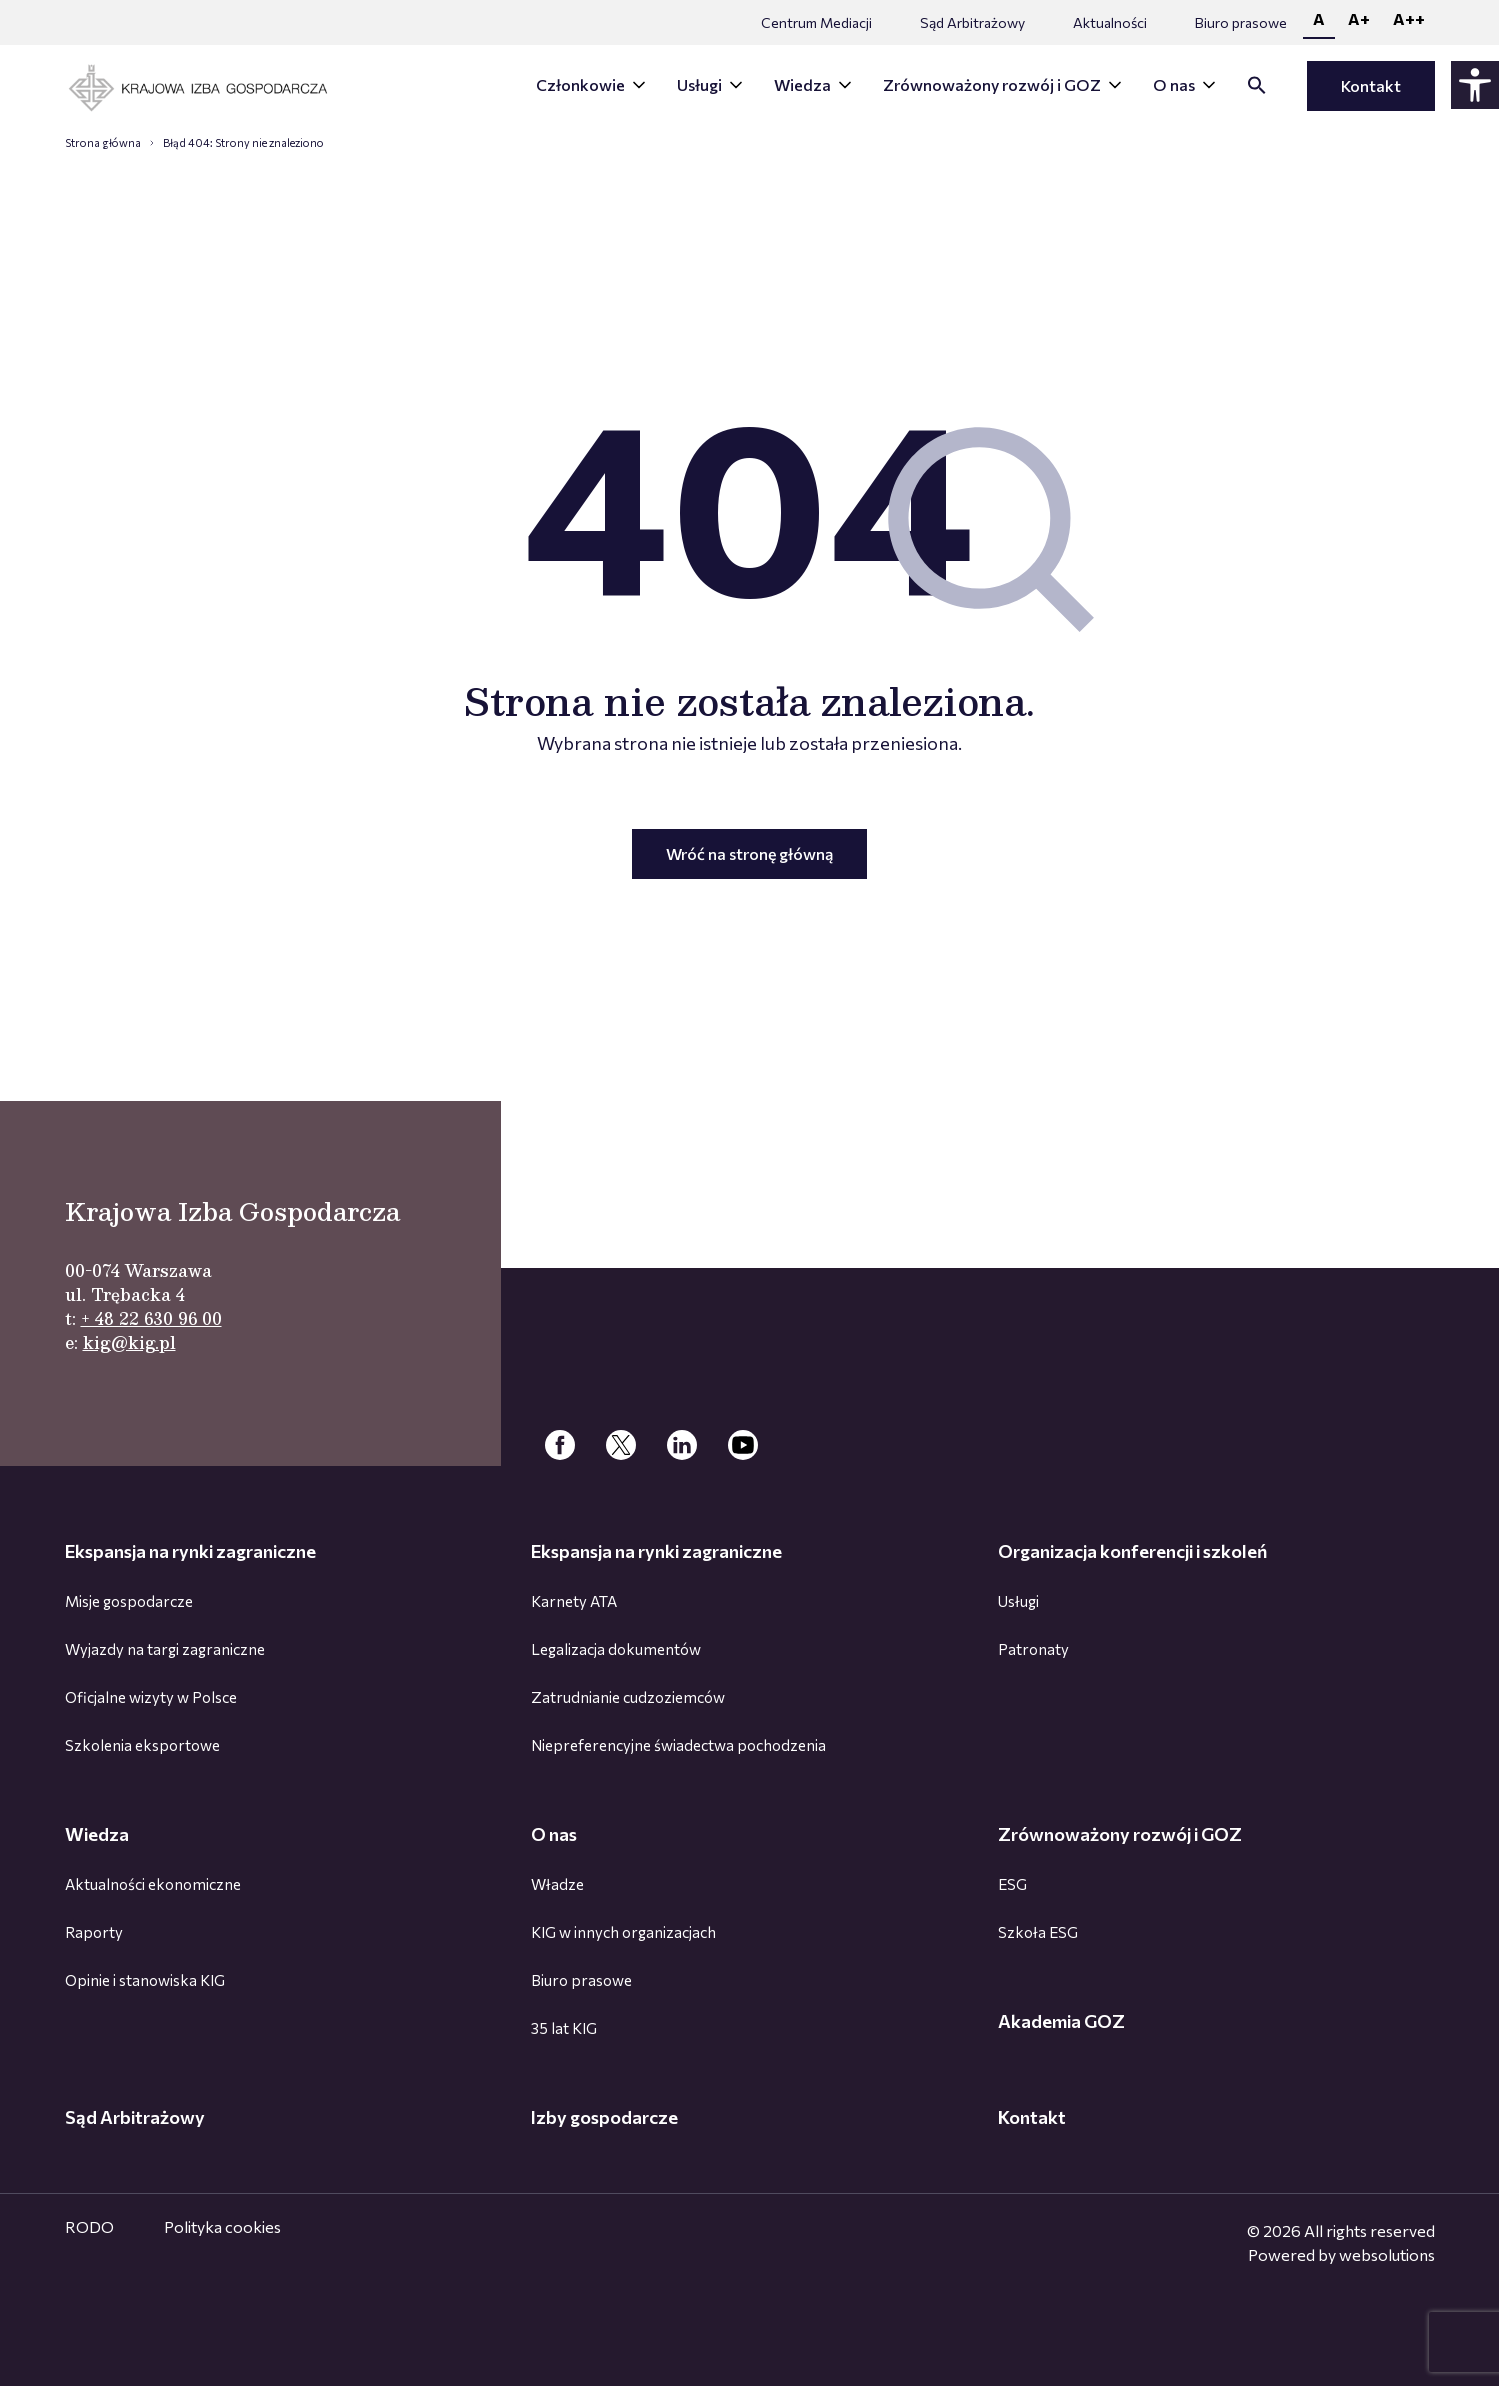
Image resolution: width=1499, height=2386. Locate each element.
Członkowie (580, 84)
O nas (1174, 84)
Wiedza (802, 84)
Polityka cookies (222, 2226)
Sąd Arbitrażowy (972, 22)
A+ (1359, 18)
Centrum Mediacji (816, 22)
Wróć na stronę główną (749, 853)
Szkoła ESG (1038, 1932)
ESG (1012, 1884)
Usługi (699, 84)
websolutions (1387, 2254)
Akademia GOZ (1061, 2021)
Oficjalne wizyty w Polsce (151, 1697)
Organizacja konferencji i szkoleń (1132, 1551)
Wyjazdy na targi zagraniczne (165, 1649)
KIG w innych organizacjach (623, 1932)
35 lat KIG (564, 2028)
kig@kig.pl (129, 1342)
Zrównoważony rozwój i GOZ (992, 84)
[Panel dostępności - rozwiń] (1475, 85)
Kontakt (1371, 85)
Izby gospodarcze (604, 2117)
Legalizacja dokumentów (616, 1649)
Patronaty (1033, 1649)
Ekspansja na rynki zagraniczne (190, 1551)
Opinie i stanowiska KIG (145, 1980)
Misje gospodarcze (129, 1601)
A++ (1409, 18)
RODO (89, 2226)
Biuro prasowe (1241, 22)
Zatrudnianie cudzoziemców (628, 1697)
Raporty (94, 1932)
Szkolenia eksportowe (142, 1745)
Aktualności (1110, 22)
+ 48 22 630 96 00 (151, 1318)
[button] (1257, 88)
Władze (557, 1884)
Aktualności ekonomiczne (153, 1884)
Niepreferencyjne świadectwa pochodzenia (678, 1745)
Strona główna (103, 142)
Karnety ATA (574, 1601)
